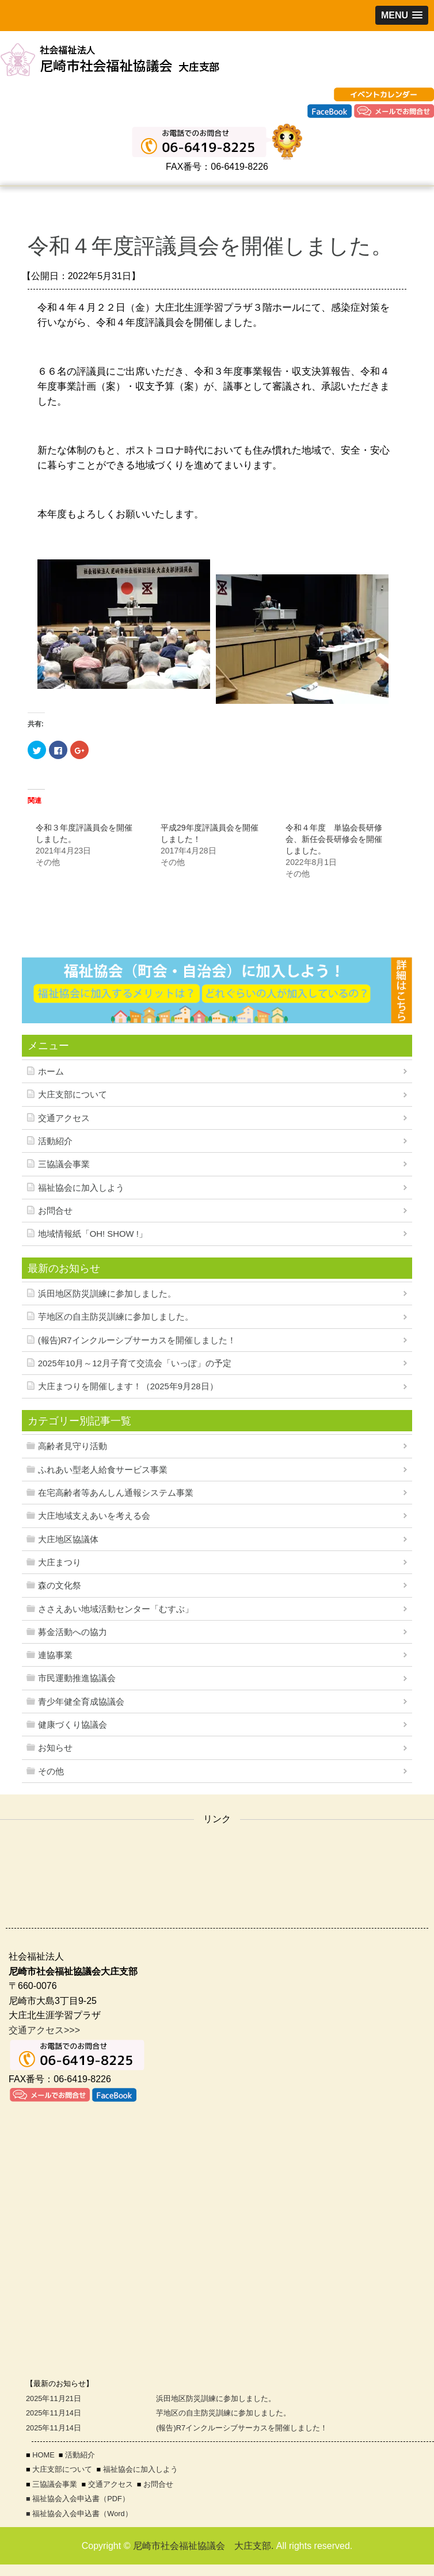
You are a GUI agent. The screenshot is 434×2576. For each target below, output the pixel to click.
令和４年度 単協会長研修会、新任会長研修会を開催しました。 (333, 839)
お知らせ (55, 1747)
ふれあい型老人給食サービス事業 (102, 1469)
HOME (43, 2455)
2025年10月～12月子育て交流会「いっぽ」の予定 (134, 1363)
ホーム (51, 1071)
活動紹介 (55, 1141)
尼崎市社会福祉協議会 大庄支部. (203, 2546)
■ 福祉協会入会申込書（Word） (79, 2513)
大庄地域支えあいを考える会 (94, 1516)
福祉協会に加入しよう (81, 1187)
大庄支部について (72, 1094)
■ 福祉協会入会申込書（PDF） (78, 2498)
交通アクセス (64, 1118)
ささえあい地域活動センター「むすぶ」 (115, 1609)
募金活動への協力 (72, 1632)
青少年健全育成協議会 (81, 1701)
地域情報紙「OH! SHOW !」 (92, 1234)
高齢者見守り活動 (72, 1446)
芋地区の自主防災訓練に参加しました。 (115, 1316)
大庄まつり (59, 1562)
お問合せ (55, 1210)
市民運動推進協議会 (77, 1678)
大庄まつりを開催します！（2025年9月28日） (128, 1386)
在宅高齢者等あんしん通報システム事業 (115, 1492)
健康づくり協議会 (72, 1724)
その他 (51, 1771)
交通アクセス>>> (44, 2030)
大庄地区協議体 (68, 1539)
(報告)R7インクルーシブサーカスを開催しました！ (137, 1340)
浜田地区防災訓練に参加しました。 (107, 1293)
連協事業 (55, 1655)
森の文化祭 (59, 1585)
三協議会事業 (64, 1164)
